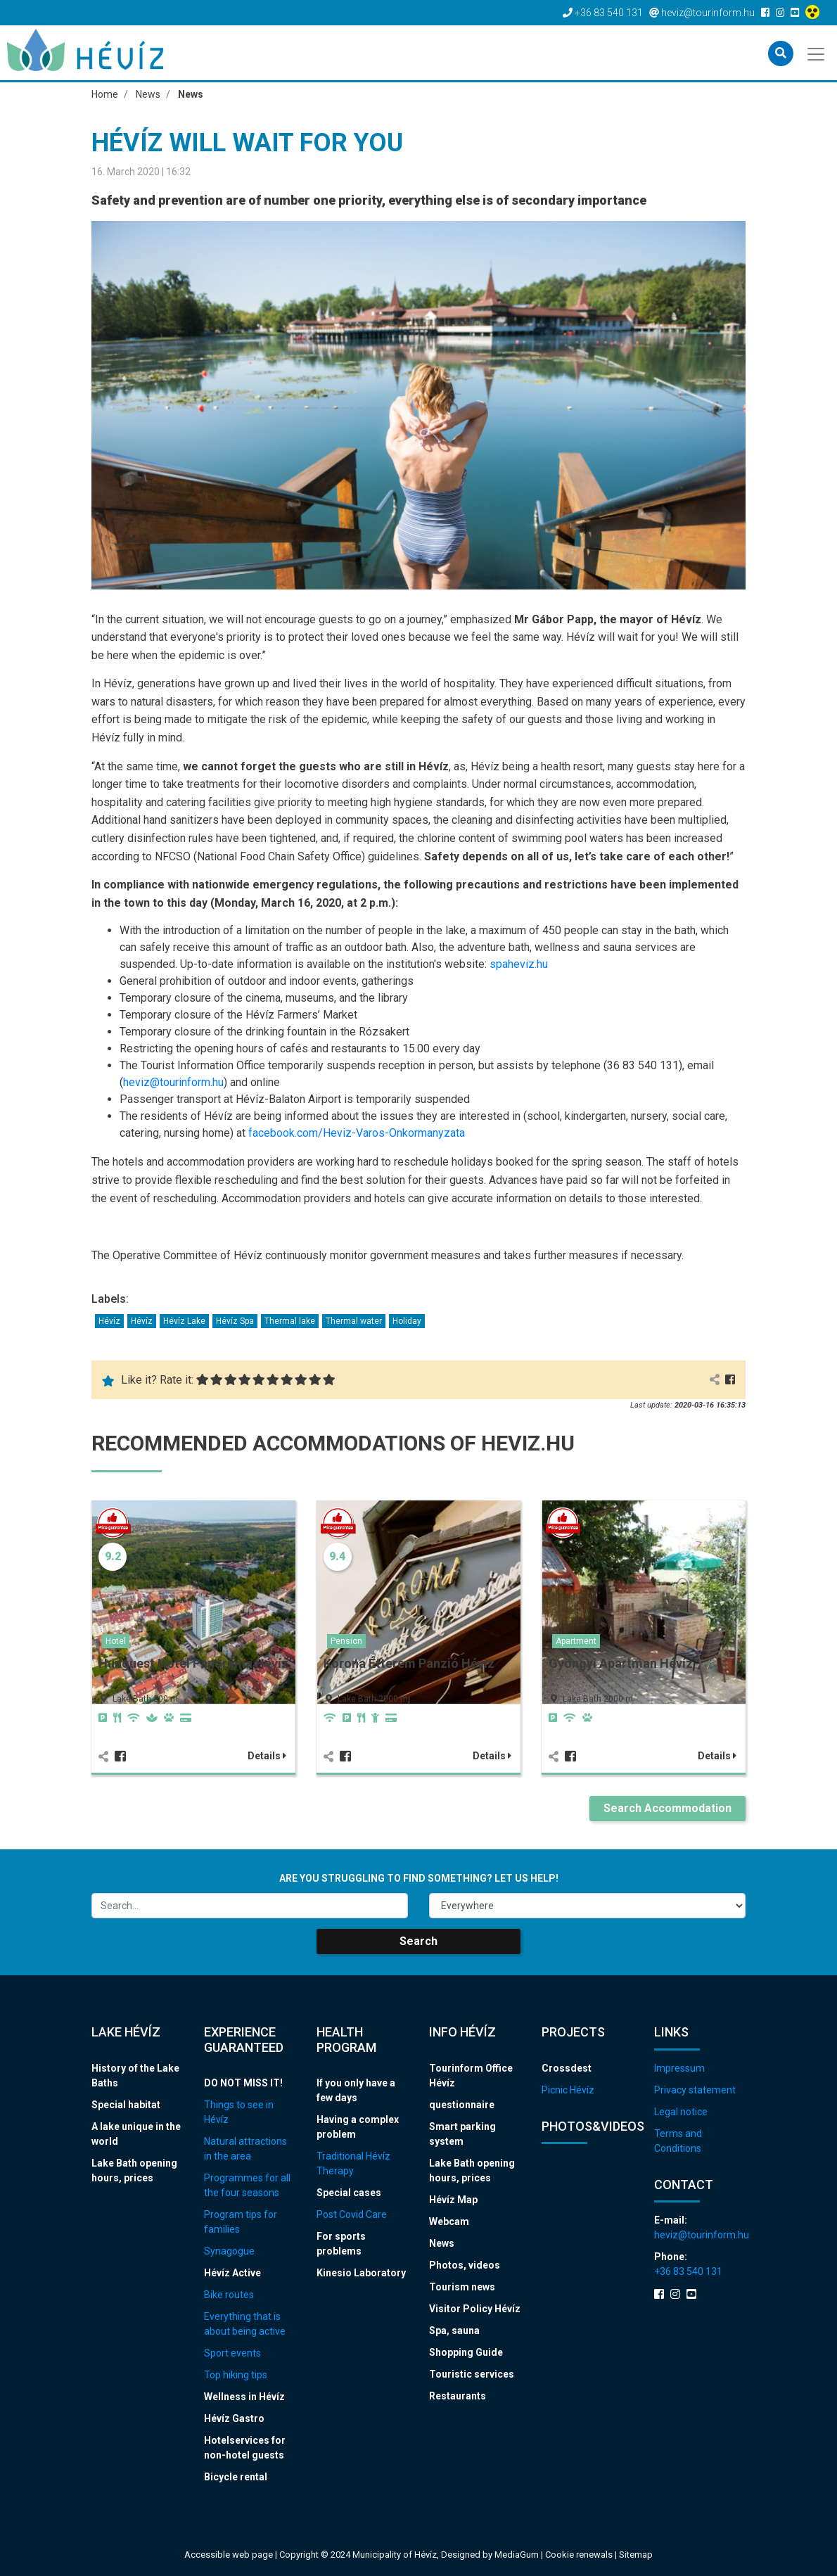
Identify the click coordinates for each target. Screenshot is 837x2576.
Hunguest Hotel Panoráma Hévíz (193, 1663)
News (441, 2243)
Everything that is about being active (245, 2324)
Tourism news (462, 2287)
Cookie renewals (580, 2554)
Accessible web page (228, 2554)
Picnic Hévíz (568, 2090)
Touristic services (471, 2374)
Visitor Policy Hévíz (474, 2308)
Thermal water (354, 1321)
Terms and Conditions (678, 2141)
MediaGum (516, 2554)
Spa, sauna (454, 2330)
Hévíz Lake (184, 1321)
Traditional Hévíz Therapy (353, 2163)
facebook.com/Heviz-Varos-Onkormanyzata (356, 1133)
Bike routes (229, 2294)
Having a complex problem (358, 2127)
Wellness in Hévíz (244, 2396)
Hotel (116, 1641)
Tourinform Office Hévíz (471, 2075)
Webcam (449, 2221)
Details (267, 1755)
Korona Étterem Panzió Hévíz (409, 1663)
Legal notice (681, 2111)
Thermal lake (289, 1321)
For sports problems (341, 2244)
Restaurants (457, 2396)
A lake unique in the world (136, 2134)
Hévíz (109, 1321)
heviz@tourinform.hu (173, 1082)
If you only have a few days (356, 2090)
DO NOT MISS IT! (243, 2083)
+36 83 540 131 (688, 2271)
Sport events (232, 2353)
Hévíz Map (453, 2199)
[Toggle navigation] (817, 52)
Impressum (679, 2068)
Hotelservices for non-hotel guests (245, 2448)
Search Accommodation (667, 1808)
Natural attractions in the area (245, 2149)
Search (418, 1941)
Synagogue (229, 2251)
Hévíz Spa (235, 1321)
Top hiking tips (235, 2374)
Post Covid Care (352, 2214)
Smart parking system (462, 2134)
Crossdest (567, 2068)
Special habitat (125, 2104)
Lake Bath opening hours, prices (134, 2170)
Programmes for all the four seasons (247, 2185)
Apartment (576, 1641)
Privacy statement (695, 2090)
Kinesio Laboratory (361, 2272)
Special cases (349, 2192)
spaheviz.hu (519, 964)
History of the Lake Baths (135, 2075)
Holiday (406, 1321)
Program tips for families (240, 2222)
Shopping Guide (466, 2352)
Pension (346, 1641)
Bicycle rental (235, 2476)
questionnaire (461, 2104)
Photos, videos (464, 2265)
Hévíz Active (232, 2272)
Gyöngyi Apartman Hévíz (621, 1663)
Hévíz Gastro (234, 2418)
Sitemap (636, 2554)
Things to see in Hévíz (239, 2112)
